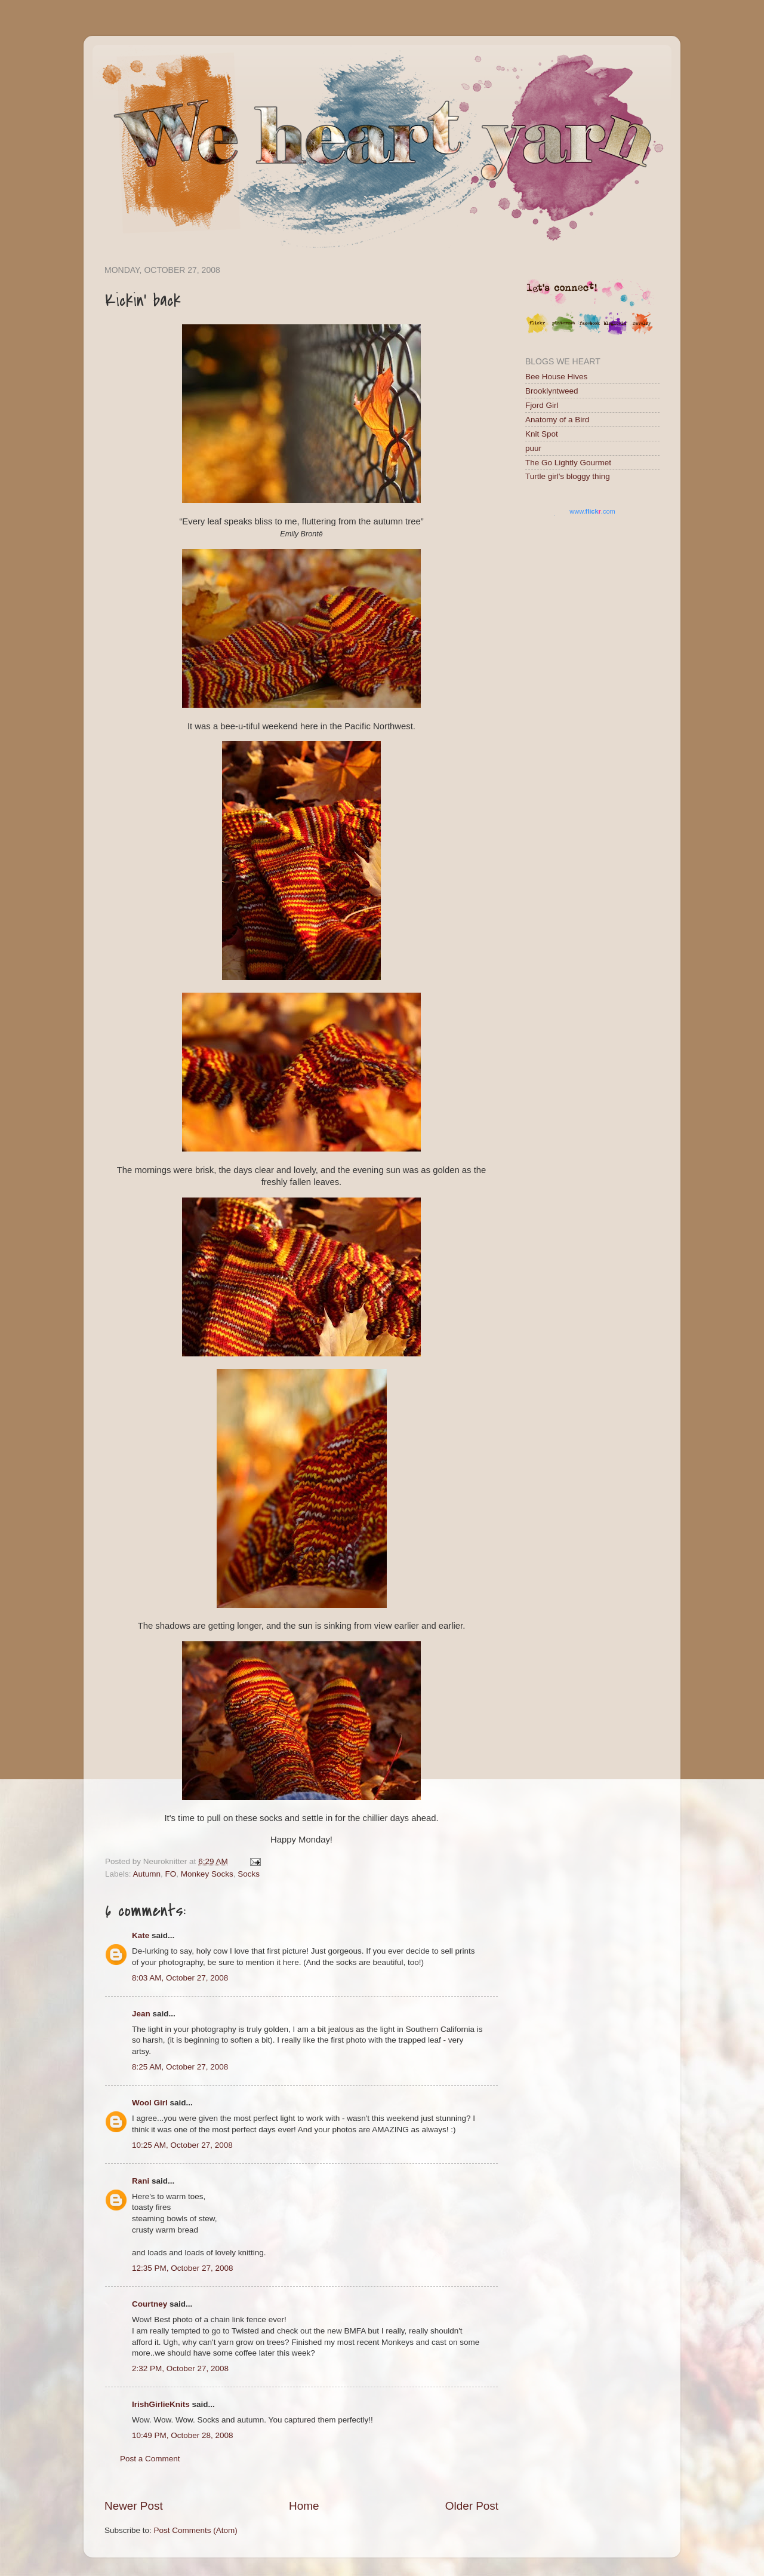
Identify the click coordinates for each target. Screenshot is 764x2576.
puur (533, 448)
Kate (140, 1935)
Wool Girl (150, 2102)
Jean (141, 2013)
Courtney (149, 2303)
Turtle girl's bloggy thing (567, 476)
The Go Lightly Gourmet (568, 462)
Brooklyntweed (551, 390)
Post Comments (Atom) (196, 2530)
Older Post (471, 2506)
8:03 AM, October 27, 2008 (180, 1977)
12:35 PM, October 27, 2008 (182, 2268)
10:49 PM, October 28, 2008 (182, 2435)
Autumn (147, 1873)
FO (171, 1873)
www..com (592, 511)
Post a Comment (150, 2458)
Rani (140, 2180)
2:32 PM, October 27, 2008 (180, 2368)
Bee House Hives (556, 376)
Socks (249, 1873)
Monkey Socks (207, 1873)
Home (304, 2506)
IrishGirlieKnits (161, 2404)
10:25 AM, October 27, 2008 (182, 2145)
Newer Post (133, 2506)
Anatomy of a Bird (557, 419)
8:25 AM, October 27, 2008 (180, 2066)
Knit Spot (541, 433)
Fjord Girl (542, 405)
